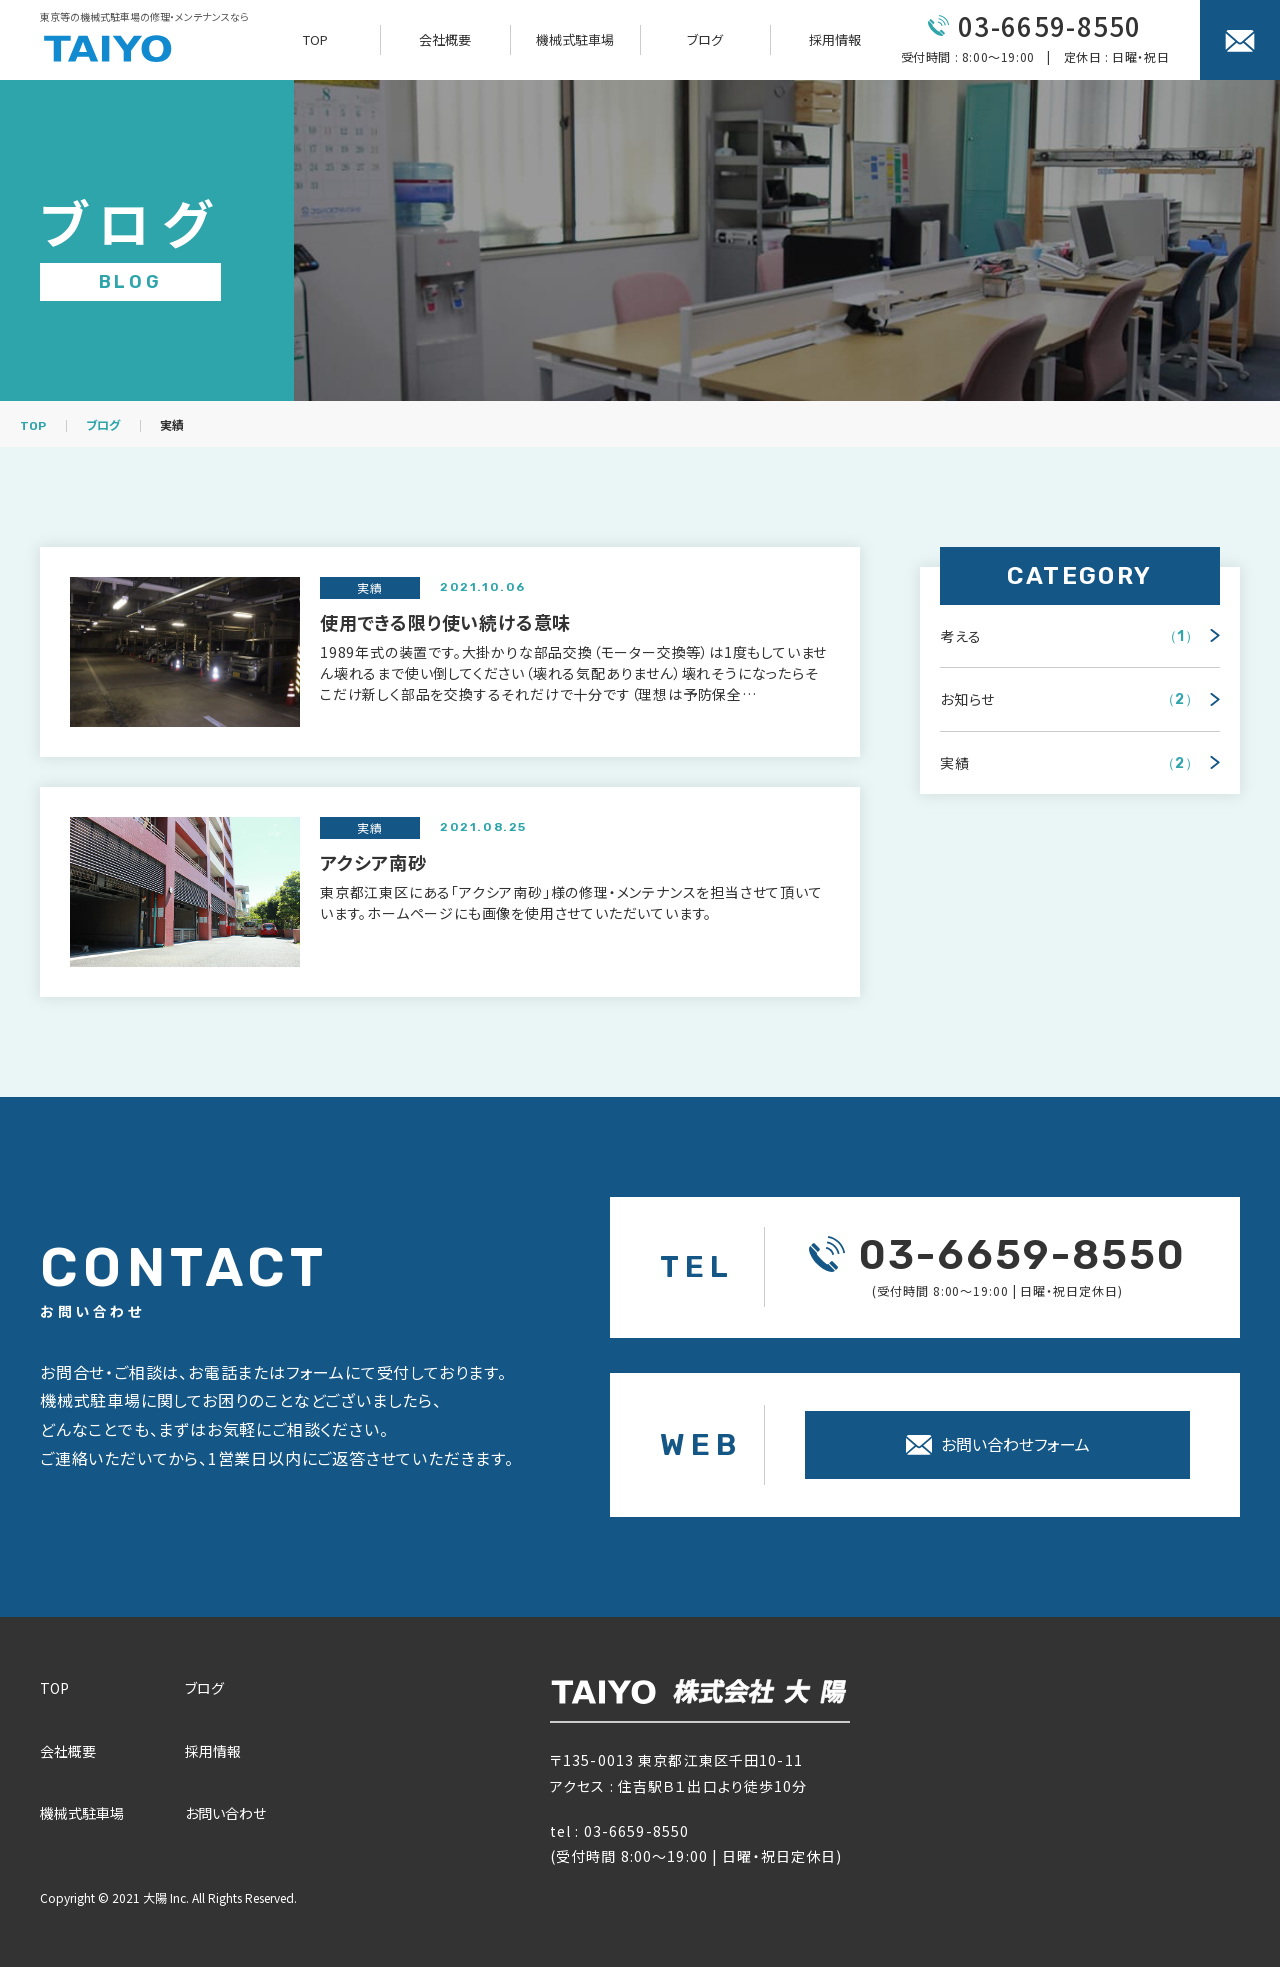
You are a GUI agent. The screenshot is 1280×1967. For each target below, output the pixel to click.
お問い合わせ (225, 1813)
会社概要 (445, 39)
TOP (315, 39)
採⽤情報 (213, 1751)
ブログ (705, 39)
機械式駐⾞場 (82, 1813)
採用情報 (835, 39)
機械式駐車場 (575, 39)
